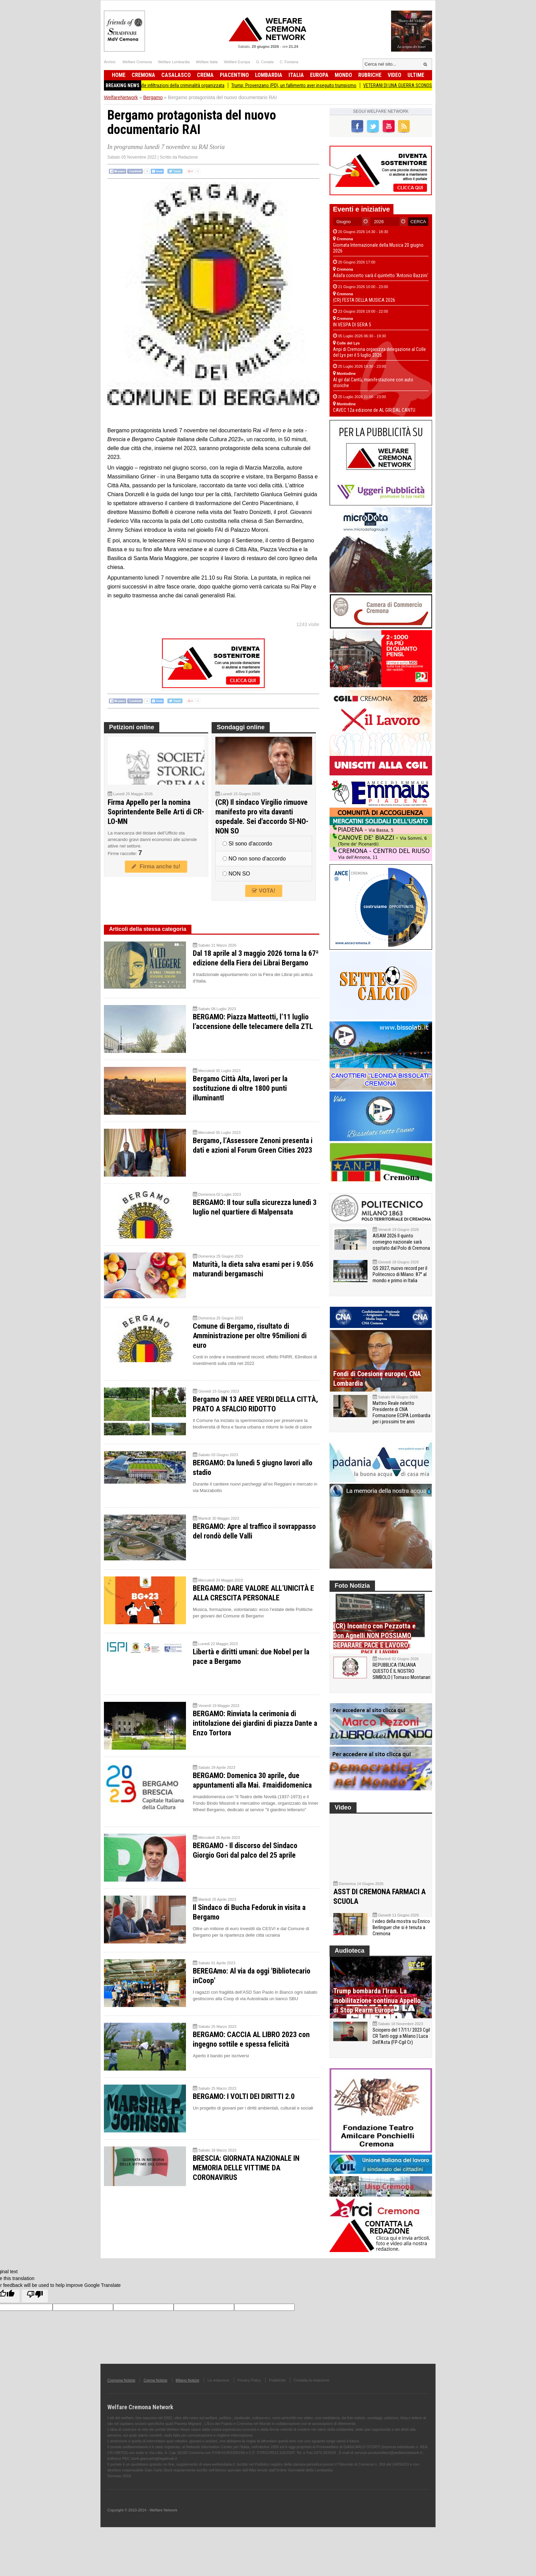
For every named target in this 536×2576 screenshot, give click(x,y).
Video (394, 75)
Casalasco (176, 75)
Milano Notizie (187, 2394)
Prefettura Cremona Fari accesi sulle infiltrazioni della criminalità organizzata (161, 85)
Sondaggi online (241, 727)
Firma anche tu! (156, 866)
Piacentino (234, 75)
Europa (319, 75)
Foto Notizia (352, 1585)
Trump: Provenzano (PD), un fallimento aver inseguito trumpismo (304, 85)
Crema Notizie (156, 2394)
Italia (296, 75)
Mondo (343, 75)
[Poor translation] (35, 2310)
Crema (205, 75)
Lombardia (268, 75)
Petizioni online (131, 727)
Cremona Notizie (121, 2394)
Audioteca (349, 1964)
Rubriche (369, 75)
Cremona (143, 75)
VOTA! (263, 891)
